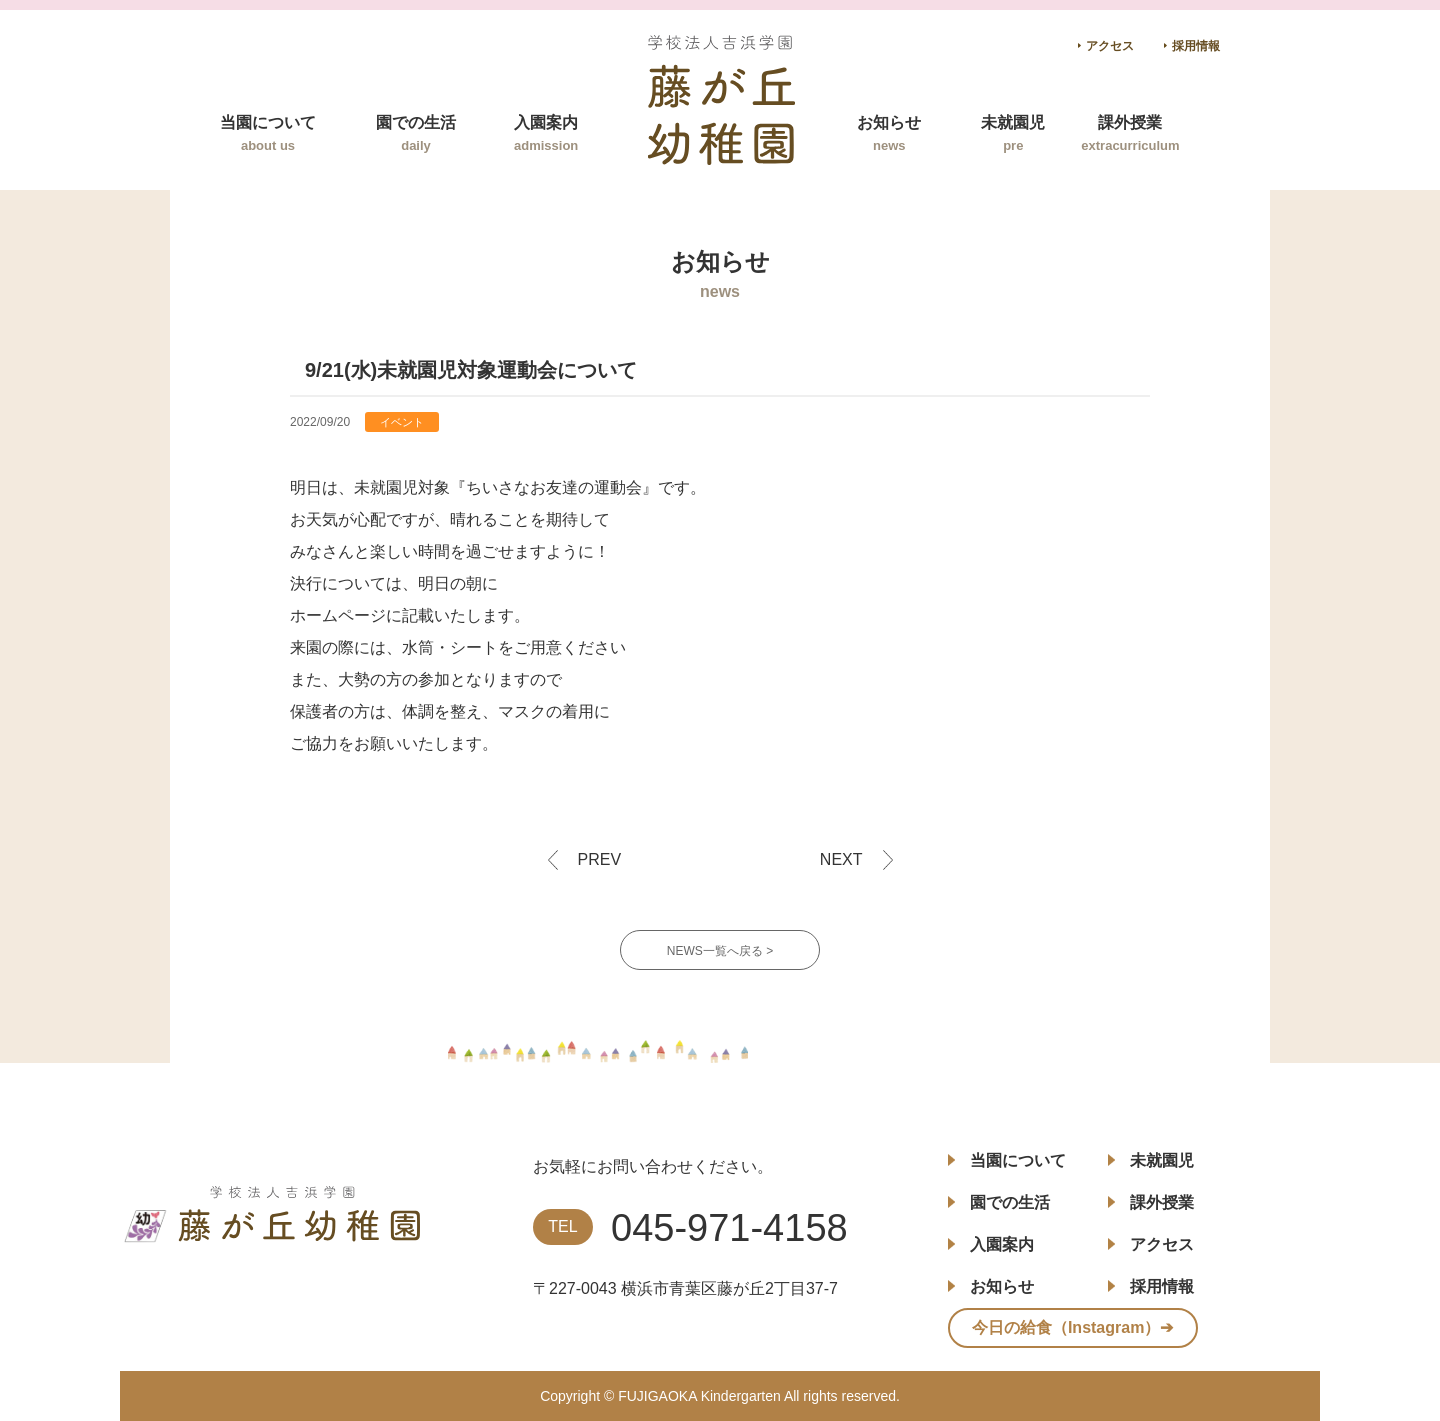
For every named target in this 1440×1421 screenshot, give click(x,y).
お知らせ (889, 133)
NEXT (841, 859)
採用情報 (1196, 46)
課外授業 (1130, 133)
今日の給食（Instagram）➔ (1072, 1327)
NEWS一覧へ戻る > (720, 951)
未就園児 (1013, 133)
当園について (268, 133)
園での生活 (416, 133)
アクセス (1110, 46)
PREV (600, 859)
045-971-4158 (729, 1228)
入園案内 (546, 133)
